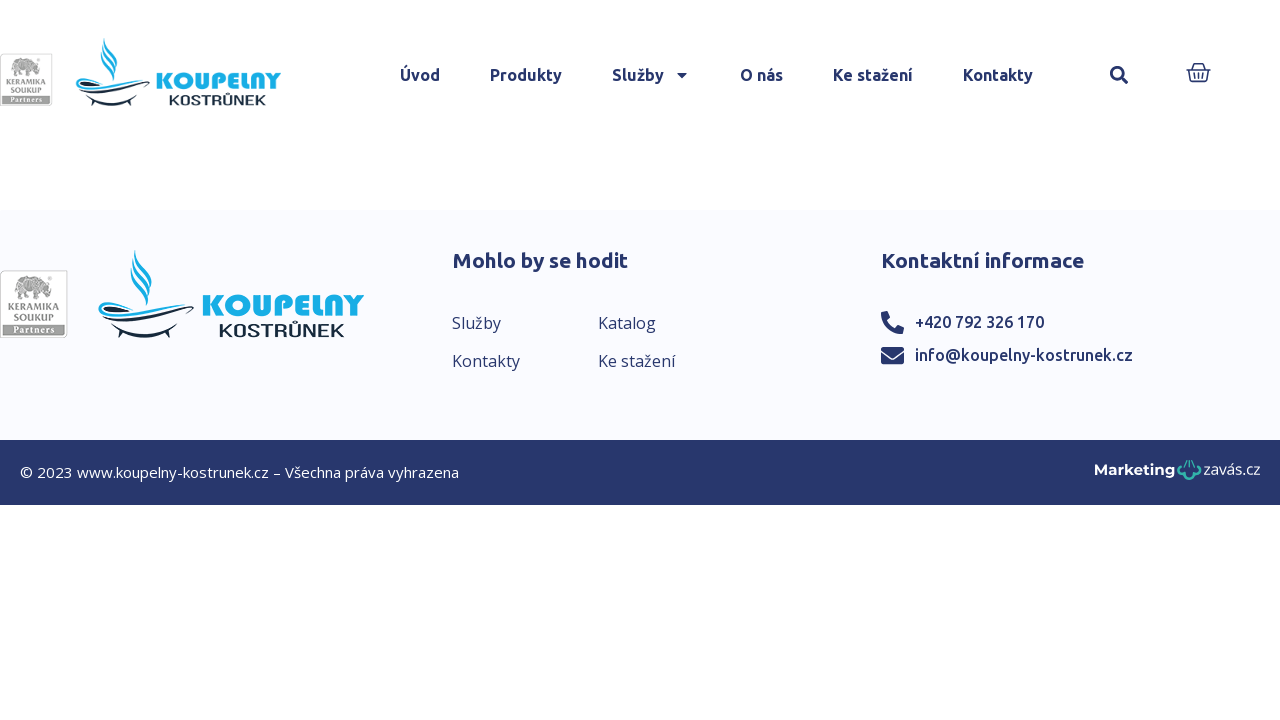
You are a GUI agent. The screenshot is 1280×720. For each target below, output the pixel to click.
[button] (1119, 75)
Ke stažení (873, 75)
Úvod (420, 75)
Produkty (526, 75)
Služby (651, 75)
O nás (761, 75)
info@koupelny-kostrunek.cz (1024, 355)
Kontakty (998, 75)
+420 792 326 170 (979, 322)
